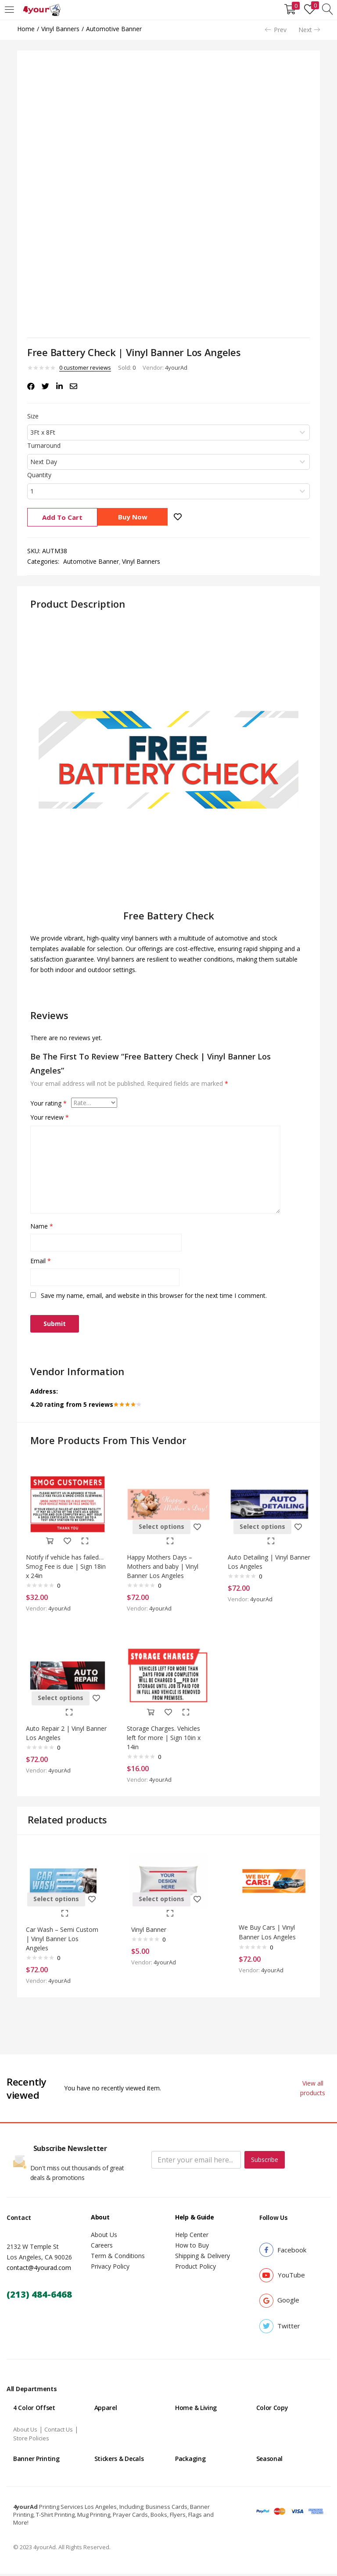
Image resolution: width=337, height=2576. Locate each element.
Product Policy (195, 2268)
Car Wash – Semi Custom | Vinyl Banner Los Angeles (60, 1938)
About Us (104, 2237)
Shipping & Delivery (202, 2258)
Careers (102, 2247)
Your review (49, 1117)
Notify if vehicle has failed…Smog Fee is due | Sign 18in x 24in (67, 1563)
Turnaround (44, 445)
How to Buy (192, 2247)
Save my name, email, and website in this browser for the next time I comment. (154, 1295)
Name (41, 1226)
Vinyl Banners (60, 29)
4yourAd (176, 367)
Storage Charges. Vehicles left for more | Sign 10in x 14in (166, 1735)
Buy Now (136, 517)
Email (40, 1261)
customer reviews (85, 367)
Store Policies (31, 2440)
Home (26, 29)
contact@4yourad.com (39, 2270)
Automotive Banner (114, 29)
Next (309, 30)
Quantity (39, 475)
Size (33, 416)
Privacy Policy (110, 2268)
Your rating (48, 1103)
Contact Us (58, 2431)
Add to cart (62, 517)
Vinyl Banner (150, 1928)
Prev (276, 30)
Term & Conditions (118, 2258)
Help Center (191, 2237)
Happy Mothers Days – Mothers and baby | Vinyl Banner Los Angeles (165, 1563)
